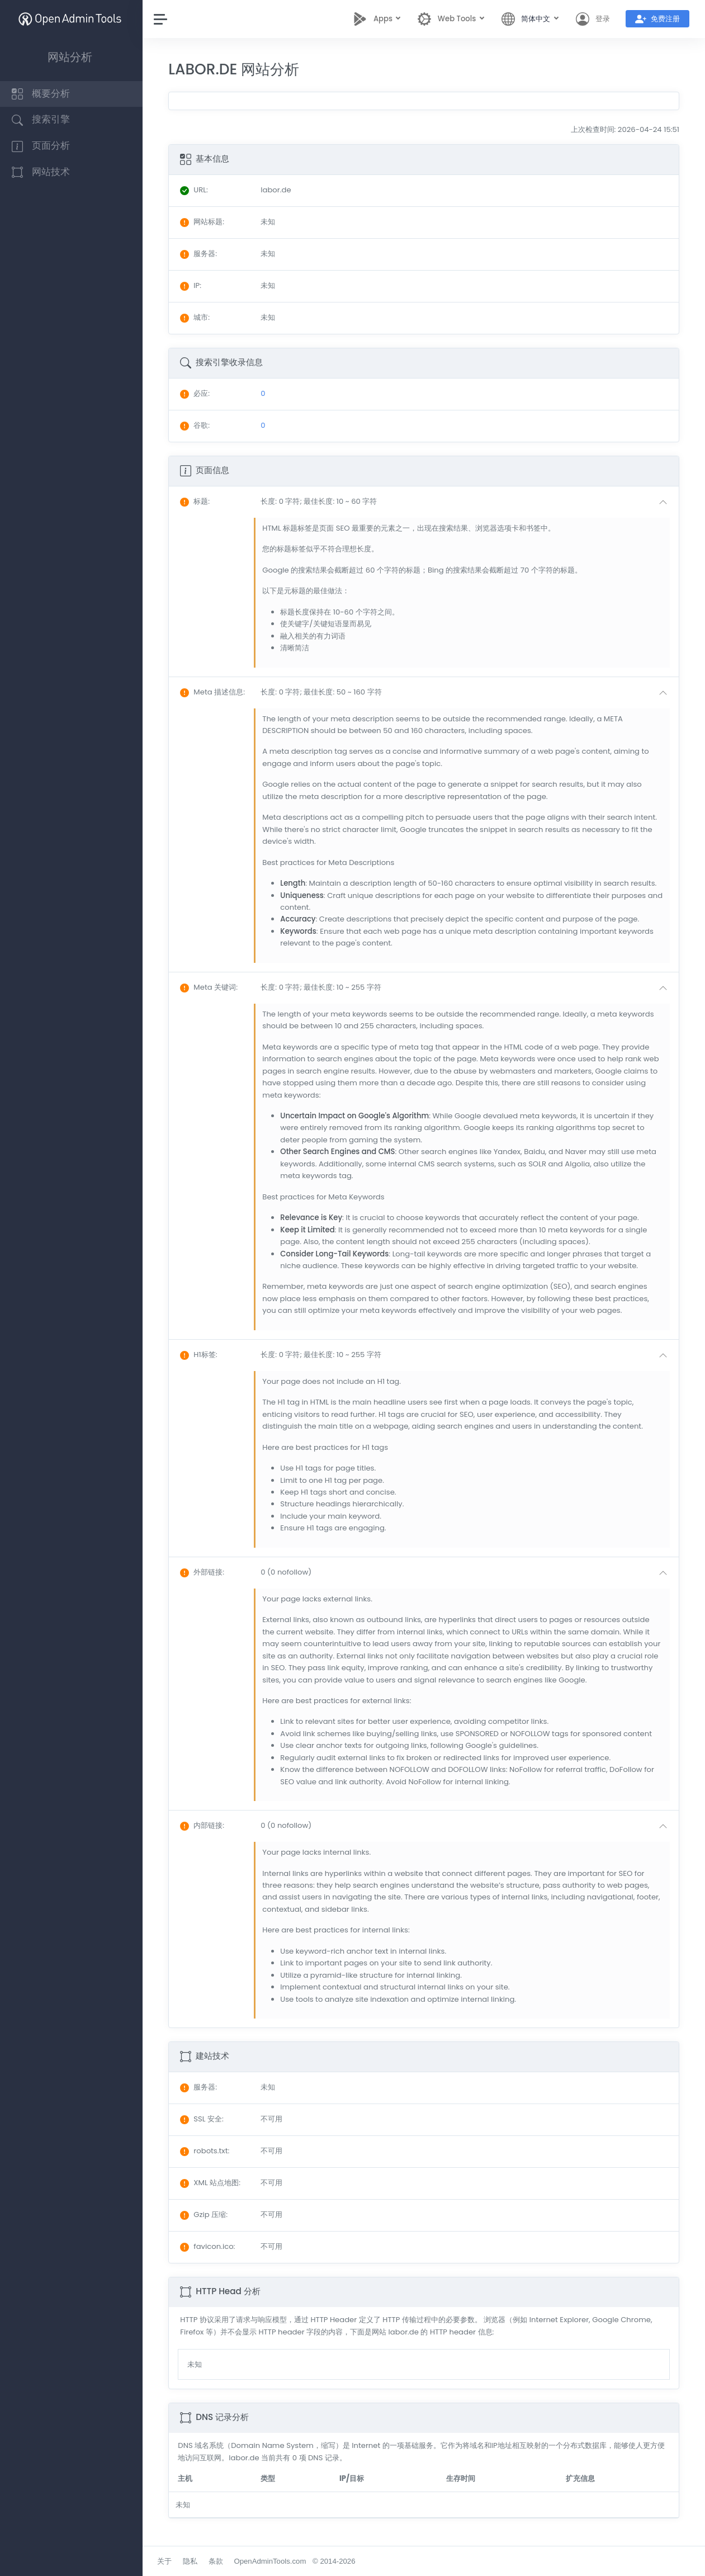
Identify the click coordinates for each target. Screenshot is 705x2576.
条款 (218, 2561)
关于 (167, 2561)
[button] (467, 502)
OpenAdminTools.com (272, 2561)
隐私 (193, 2561)
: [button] (197, 501)
